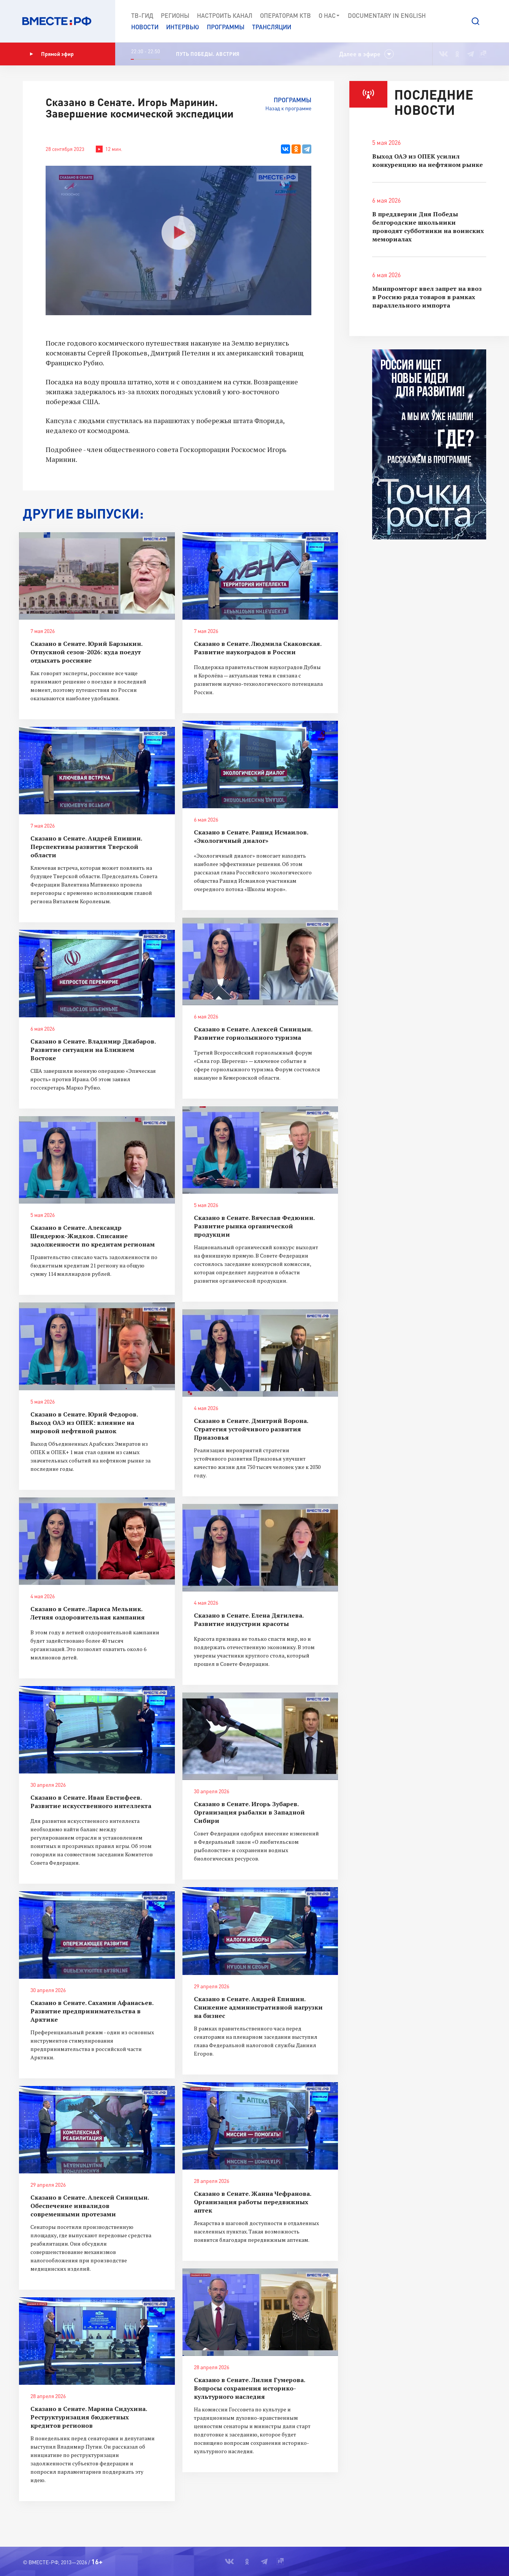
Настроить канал (224, 15)
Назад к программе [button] (288, 108)
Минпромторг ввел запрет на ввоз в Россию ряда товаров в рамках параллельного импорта (427, 296)
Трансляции (271, 26)
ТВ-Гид (142, 15)
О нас (329, 15)
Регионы (175, 15)
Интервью (182, 26)
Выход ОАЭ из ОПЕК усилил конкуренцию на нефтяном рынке (427, 160)
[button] (475, 21)
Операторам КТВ (285, 15)
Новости (145, 26)
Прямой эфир (52, 54)
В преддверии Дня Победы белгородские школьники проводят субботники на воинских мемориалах (428, 226)
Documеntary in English (387, 15)
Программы (225, 26)
